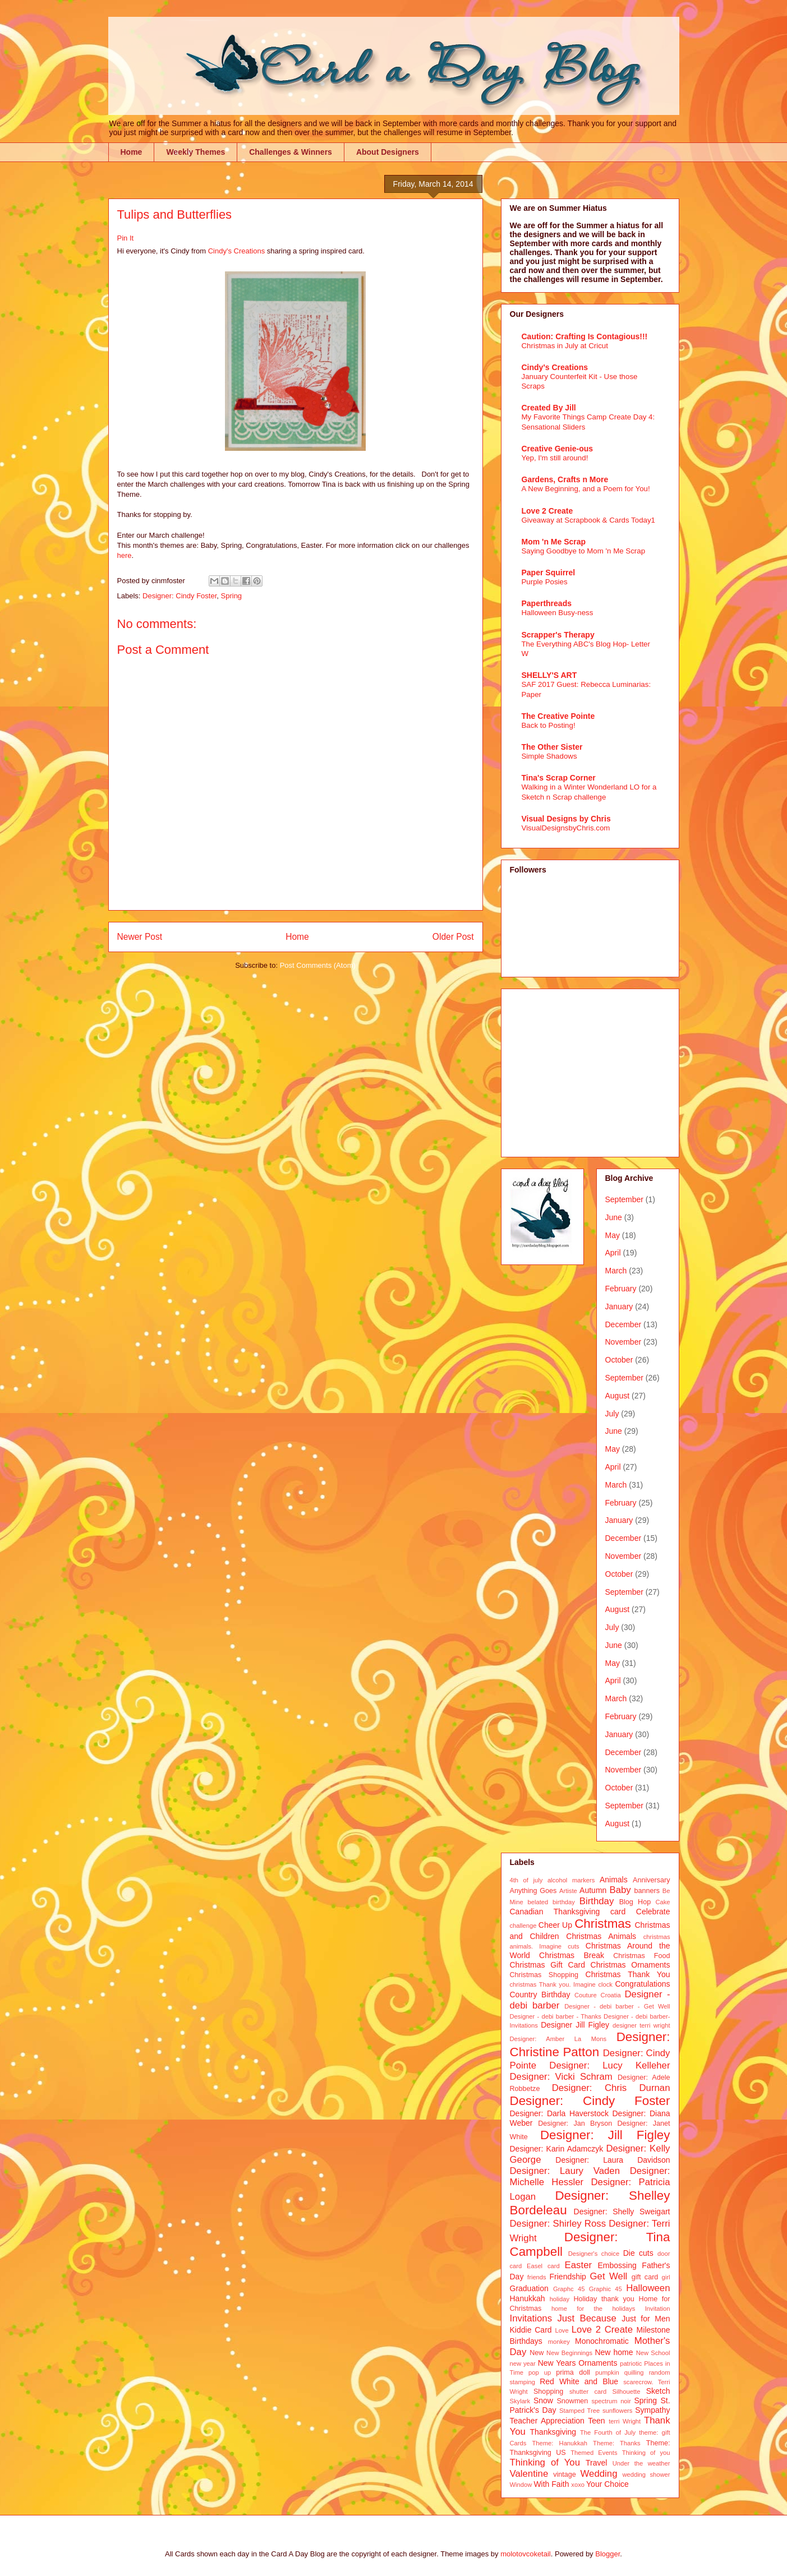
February (621, 1288)
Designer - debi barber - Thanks (555, 2016)
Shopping (548, 2391)
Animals (614, 1879)
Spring (231, 596)
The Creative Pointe (558, 716)
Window (521, 2484)
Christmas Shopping (544, 1975)
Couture (585, 1995)
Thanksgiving (553, 2431)
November (623, 1341)
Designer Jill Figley (575, 2024)
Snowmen (572, 2401)
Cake (662, 1902)
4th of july (526, 1880)
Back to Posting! (549, 725)
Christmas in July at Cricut (565, 345)
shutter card (587, 2391)
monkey (559, 2341)
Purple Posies (545, 582)
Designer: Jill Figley (605, 2135)
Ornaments (597, 2362)
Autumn (592, 1890)
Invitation (657, 2308)
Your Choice (607, 2484)
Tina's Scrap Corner (559, 777)
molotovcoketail (525, 2554)
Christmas (602, 1924)
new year (523, 2363)
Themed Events (593, 2452)
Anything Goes (533, 1891)
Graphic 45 (605, 2289)
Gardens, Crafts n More (565, 479)
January (619, 1306)
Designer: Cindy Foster (179, 596)
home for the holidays (593, 2308)
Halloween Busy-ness (557, 612)
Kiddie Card (531, 2329)
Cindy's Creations (235, 251)
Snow (543, 2400)
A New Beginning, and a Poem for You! (586, 488)
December (623, 1324)
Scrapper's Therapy (558, 634)
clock (605, 1984)
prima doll (573, 2372)
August (617, 1395)
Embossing (616, 2265)
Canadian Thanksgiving (555, 1911)
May (612, 1235)
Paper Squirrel (549, 572)
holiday (559, 2299)
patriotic (631, 2363)
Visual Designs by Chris (566, 818)
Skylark (520, 2401)
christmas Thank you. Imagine (553, 1984)
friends (536, 2277)
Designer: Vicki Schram (561, 2076)
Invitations (531, 2318)
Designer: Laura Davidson (612, 2159)
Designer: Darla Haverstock (559, 2113)
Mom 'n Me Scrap (554, 541)
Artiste (568, 1890)
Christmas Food (641, 1956)
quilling (634, 2372)
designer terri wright (641, 2025)
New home (614, 2352)
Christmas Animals (601, 1936)
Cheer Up (555, 1925)
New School (653, 2352)
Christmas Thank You (628, 1974)
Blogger (607, 2554)
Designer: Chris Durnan (611, 2088)
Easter (578, 2265)
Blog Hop (635, 1902)
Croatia (611, 1995)
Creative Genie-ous (557, 448)
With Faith (551, 2484)
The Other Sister (552, 746)
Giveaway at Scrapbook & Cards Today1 (589, 520)
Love (561, 2330)
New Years (557, 2362)
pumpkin (607, 2372)
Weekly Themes (195, 151)
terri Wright (625, 2421)
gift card (645, 2277)
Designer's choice (593, 2253)
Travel (596, 2462)
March (616, 1270)
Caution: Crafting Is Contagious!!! (585, 336)
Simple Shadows (549, 756)
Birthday (596, 1901)
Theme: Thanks (617, 2443)
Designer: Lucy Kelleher (609, 2065)
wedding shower (646, 2474)
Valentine (529, 2473)
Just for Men (646, 2318)
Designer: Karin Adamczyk (557, 2148)
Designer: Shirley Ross (558, 2223)
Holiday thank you (603, 2299)
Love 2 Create (547, 510)
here (124, 555)
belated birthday (551, 1902)
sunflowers (617, 2410)
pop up (539, 2372)
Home (131, 151)
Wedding (599, 2473)
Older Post (453, 936)
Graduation (529, 2288)
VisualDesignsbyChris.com (566, 828)
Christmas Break (571, 1955)
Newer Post (140, 936)
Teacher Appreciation (547, 2420)
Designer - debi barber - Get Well (617, 2006)
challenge (523, 1925)
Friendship (568, 2276)
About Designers (387, 151)
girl (666, 2277)
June (613, 1217)
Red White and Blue (579, 2381)
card (617, 1911)
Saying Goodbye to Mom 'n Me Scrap (584, 551)
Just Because (586, 2318)
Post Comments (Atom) (318, 965)
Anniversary (651, 1880)
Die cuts (638, 2253)
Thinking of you (646, 2452)
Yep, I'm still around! (555, 458)
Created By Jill (549, 407)
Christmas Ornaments (630, 1964)
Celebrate (653, 1911)
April (613, 1252)
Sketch (658, 2390)
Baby (619, 1890)
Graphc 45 (569, 2289)
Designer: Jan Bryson (575, 2123)
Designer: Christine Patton (590, 2044)
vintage (564, 2474)
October (619, 1359)
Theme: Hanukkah (559, 2443)
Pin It (125, 238)
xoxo (578, 2484)
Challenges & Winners (290, 151)
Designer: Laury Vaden (565, 2171)
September (624, 1199)
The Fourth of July (608, 2432)
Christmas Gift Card (547, 1964)
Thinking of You (545, 2462)
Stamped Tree (579, 2410)
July (612, 1413)
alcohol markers (571, 1880)
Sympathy (652, 2410)
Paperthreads (547, 603)
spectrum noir (610, 2401)
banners (647, 1891)
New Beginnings (569, 2352)
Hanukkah (527, 2298)
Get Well (609, 2276)
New (537, 2353)
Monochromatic (602, 2341)
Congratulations (642, 1983)
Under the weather (641, 2463)
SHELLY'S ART (549, 675)
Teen (596, 2420)
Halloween (648, 2288)
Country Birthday (540, 1994)
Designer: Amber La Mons (558, 2038)
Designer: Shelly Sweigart (622, 2211)
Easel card (543, 2266)
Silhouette (627, 2391)
